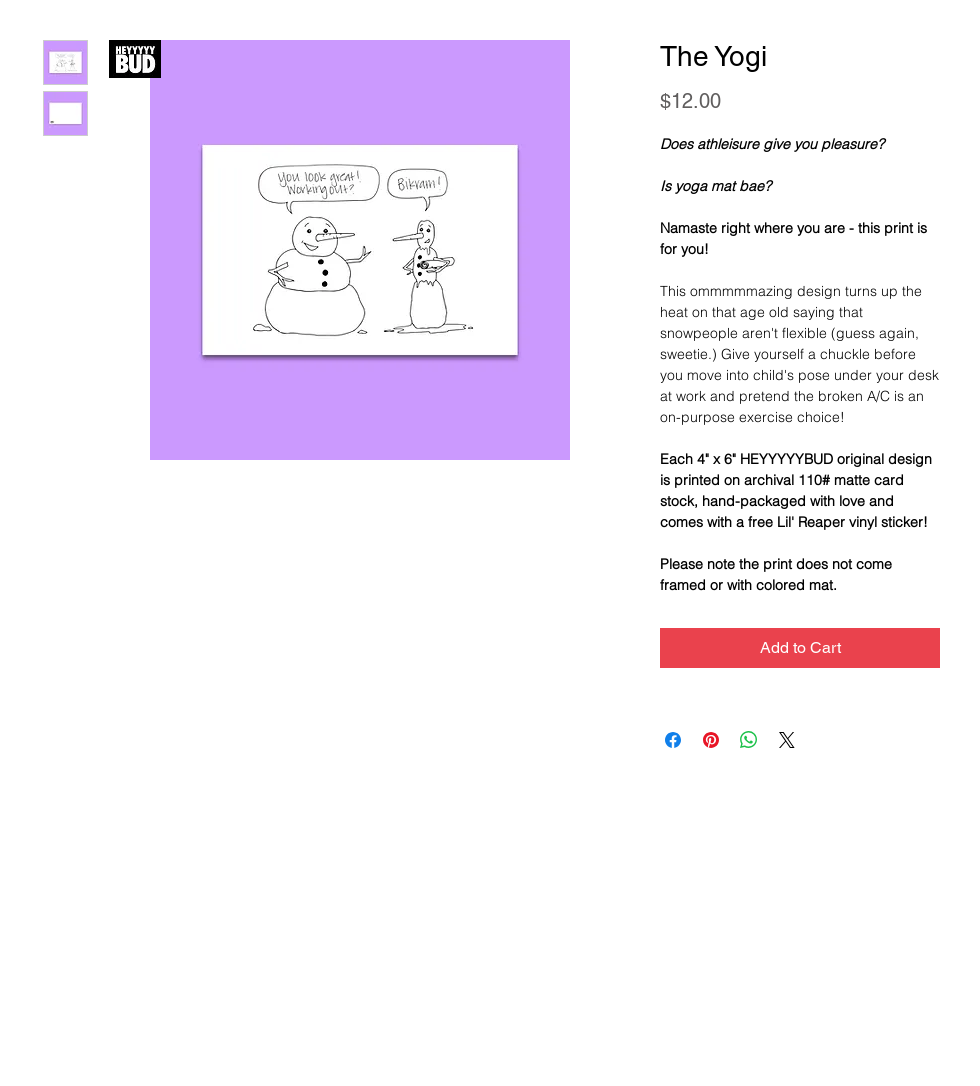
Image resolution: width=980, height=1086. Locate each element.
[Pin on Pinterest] (711, 740)
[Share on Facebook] (673, 740)
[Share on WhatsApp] (749, 740)
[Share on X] (787, 740)
